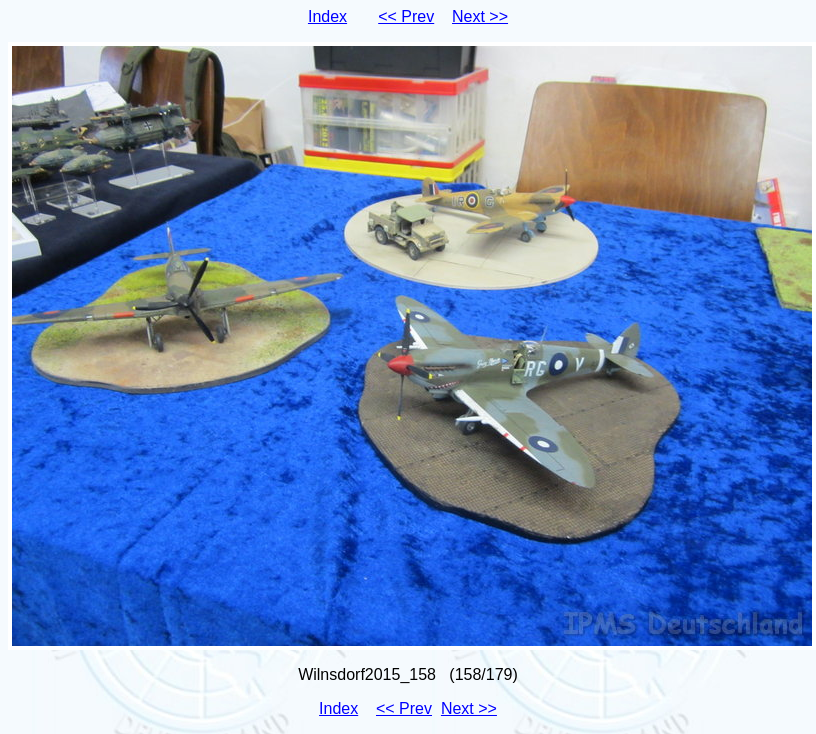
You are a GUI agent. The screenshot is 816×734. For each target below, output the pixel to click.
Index (327, 16)
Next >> (480, 16)
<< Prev (406, 16)
